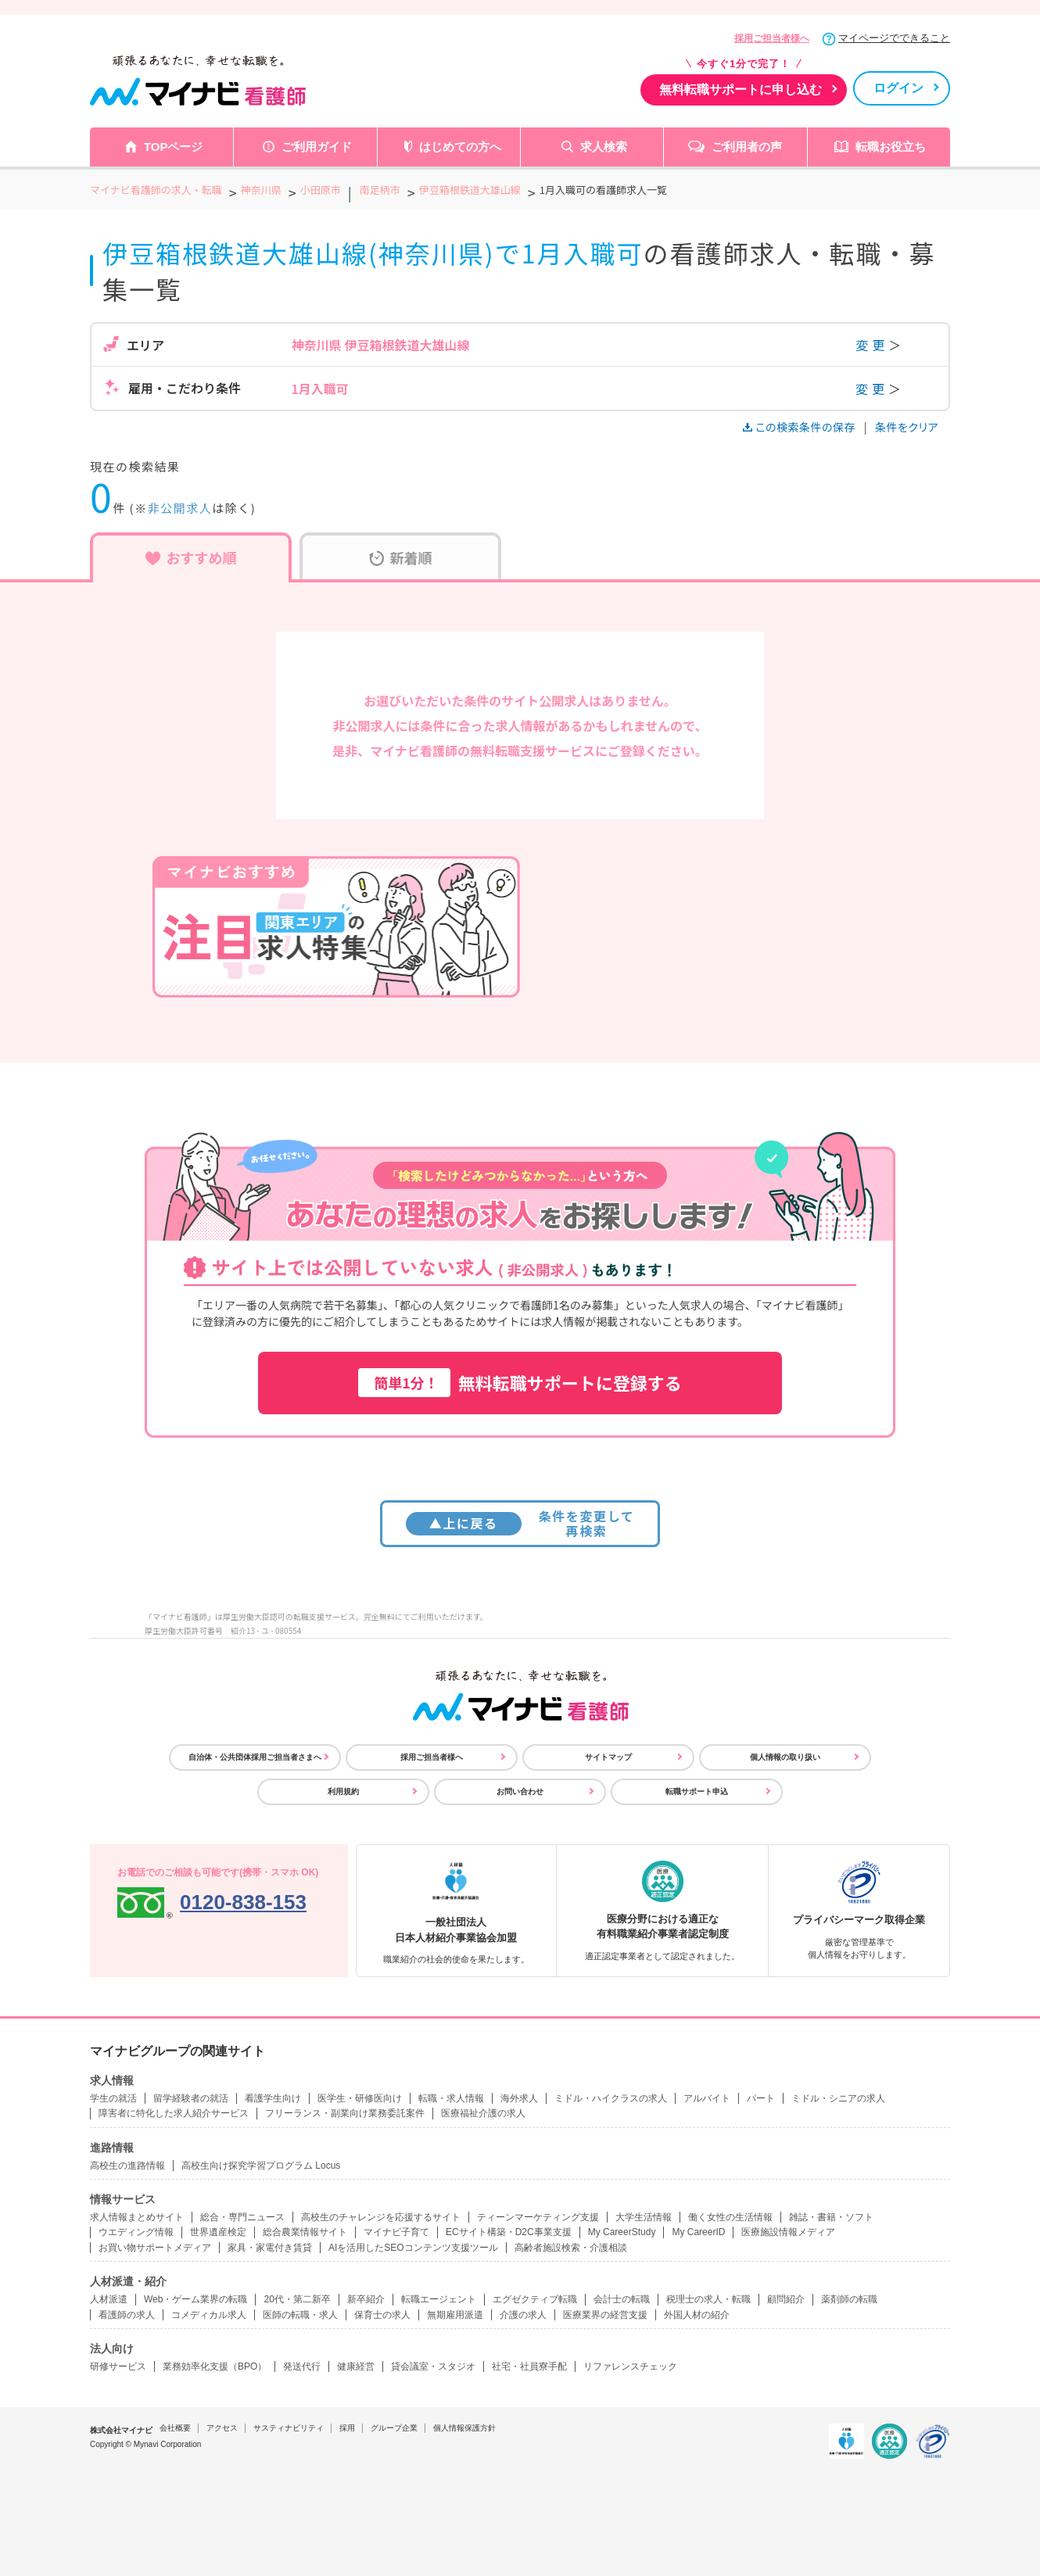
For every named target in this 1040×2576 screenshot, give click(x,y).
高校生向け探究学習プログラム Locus (260, 2165)
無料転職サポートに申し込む (740, 89)
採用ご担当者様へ (771, 38)
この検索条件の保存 (800, 427)
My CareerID (698, 2232)
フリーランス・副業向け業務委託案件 (345, 2113)
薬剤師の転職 (849, 2299)
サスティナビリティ (288, 2428)
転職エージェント (438, 2299)
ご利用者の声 (747, 146)
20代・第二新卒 (297, 2299)
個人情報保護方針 (464, 2428)
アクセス (222, 2428)
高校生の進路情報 (127, 2165)
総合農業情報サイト (305, 2232)
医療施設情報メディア (788, 2232)
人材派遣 (108, 2299)
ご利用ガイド (317, 146)
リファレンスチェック (630, 2366)
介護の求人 (523, 2314)
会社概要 (175, 2428)
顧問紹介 (786, 2299)
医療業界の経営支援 (605, 2314)
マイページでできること (894, 38)
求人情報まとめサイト (137, 2217)
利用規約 (343, 1791)
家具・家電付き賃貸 (270, 2247)
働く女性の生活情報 (730, 2217)
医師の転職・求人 (300, 2314)
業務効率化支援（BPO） (215, 2366)
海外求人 (519, 2098)
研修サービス (118, 2366)
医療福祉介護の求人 (483, 2113)
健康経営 (356, 2366)
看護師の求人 (127, 2314)
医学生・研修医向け (359, 2098)
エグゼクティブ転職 (535, 2299)
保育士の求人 (382, 2314)
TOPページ (173, 146)
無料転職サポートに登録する (520, 1382)
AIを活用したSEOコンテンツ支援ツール (413, 2247)
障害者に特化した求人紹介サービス (174, 2113)
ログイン (898, 88)
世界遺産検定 (218, 2232)
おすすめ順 (191, 557)
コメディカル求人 (208, 2314)
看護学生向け (273, 2098)
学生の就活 (113, 2098)
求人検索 (603, 146)
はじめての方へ (460, 146)
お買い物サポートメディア (155, 2247)
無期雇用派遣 (455, 2314)
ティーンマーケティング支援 (538, 2217)
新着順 (400, 557)
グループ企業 (394, 2428)
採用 (347, 2428)
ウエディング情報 (136, 2232)
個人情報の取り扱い (785, 1757)
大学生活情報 (643, 2217)
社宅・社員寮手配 (529, 2366)
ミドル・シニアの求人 (838, 2098)
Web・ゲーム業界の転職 (195, 2299)
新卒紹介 (366, 2299)
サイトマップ (608, 1757)
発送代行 (302, 2366)
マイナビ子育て (396, 2232)
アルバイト (706, 2098)
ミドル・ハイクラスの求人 (610, 2098)
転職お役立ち (890, 146)
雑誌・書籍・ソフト (831, 2217)
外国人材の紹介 (697, 2314)
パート (761, 2098)
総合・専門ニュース (242, 2217)
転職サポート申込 (696, 1791)
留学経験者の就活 (190, 2098)
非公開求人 (180, 508)
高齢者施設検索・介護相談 (571, 2247)
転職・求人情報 (451, 2098)
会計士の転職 (622, 2299)
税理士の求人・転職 (708, 2299)
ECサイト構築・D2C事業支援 (509, 2232)
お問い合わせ (520, 1791)
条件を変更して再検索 (520, 1523)
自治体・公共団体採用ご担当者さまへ (254, 1757)
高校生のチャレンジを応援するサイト (381, 2217)
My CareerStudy (622, 2232)
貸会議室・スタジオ (433, 2366)
